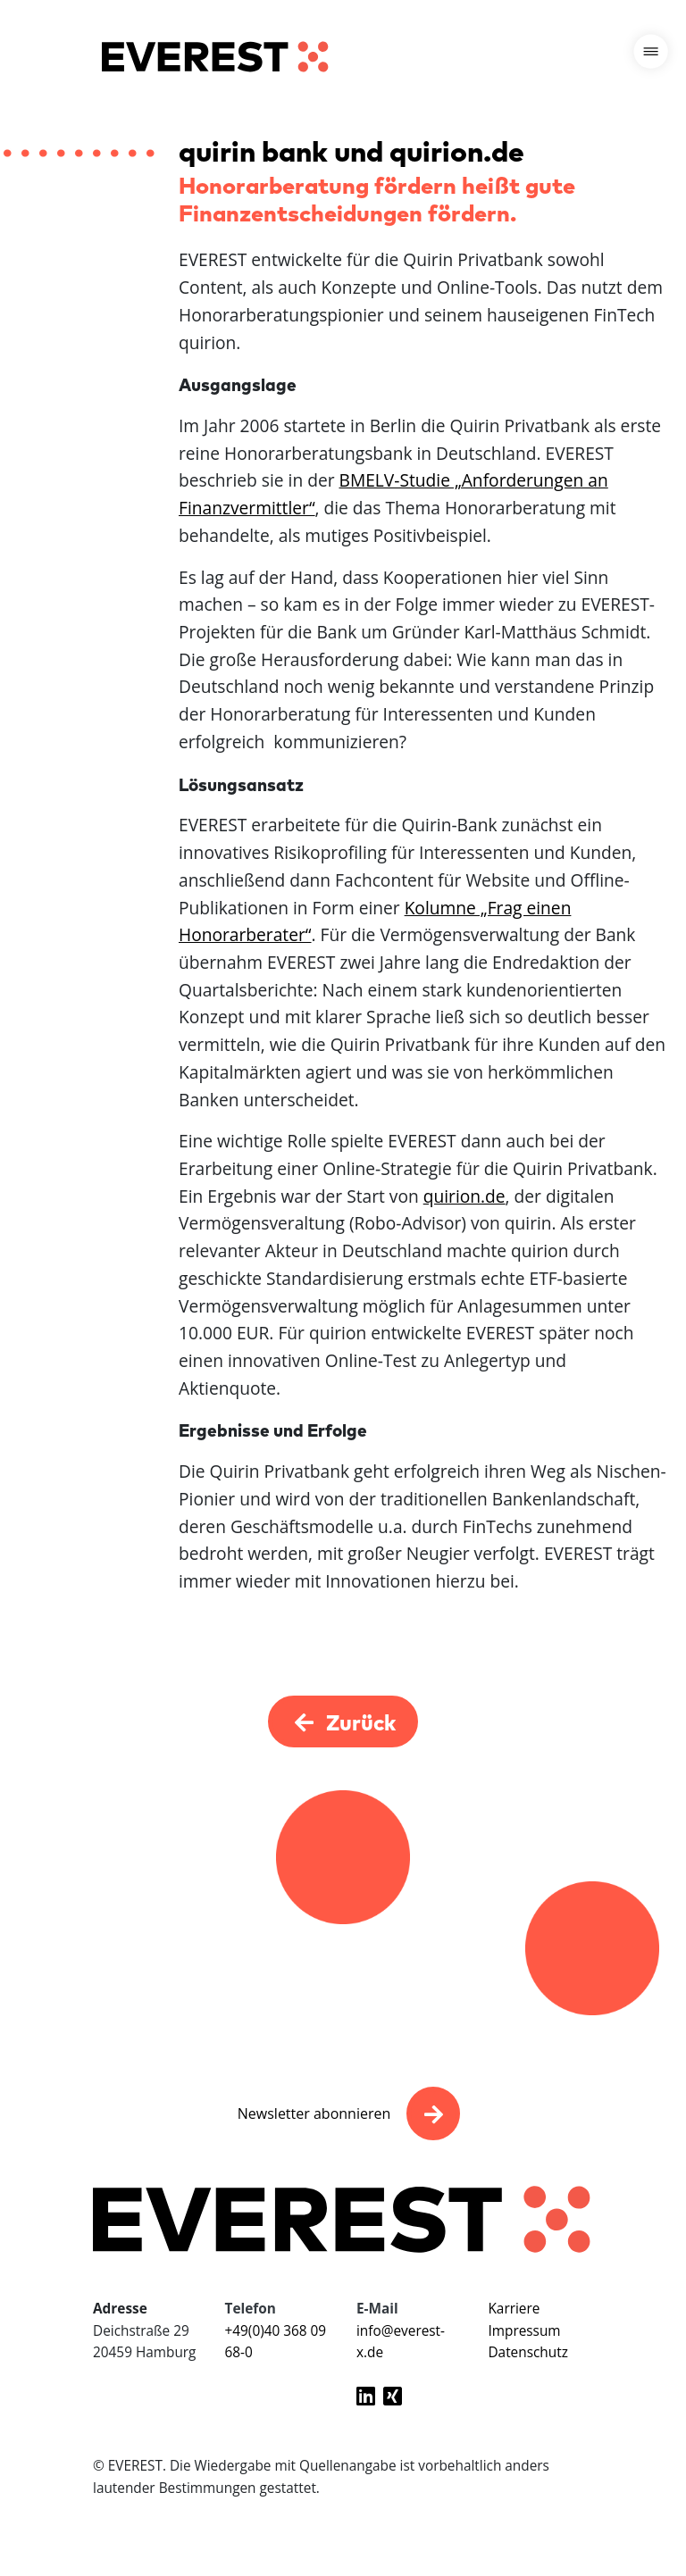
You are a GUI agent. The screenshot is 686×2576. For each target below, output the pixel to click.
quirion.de (464, 1196)
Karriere (514, 2308)
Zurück (343, 1721)
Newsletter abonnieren (314, 2113)
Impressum (524, 2331)
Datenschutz (527, 2352)
